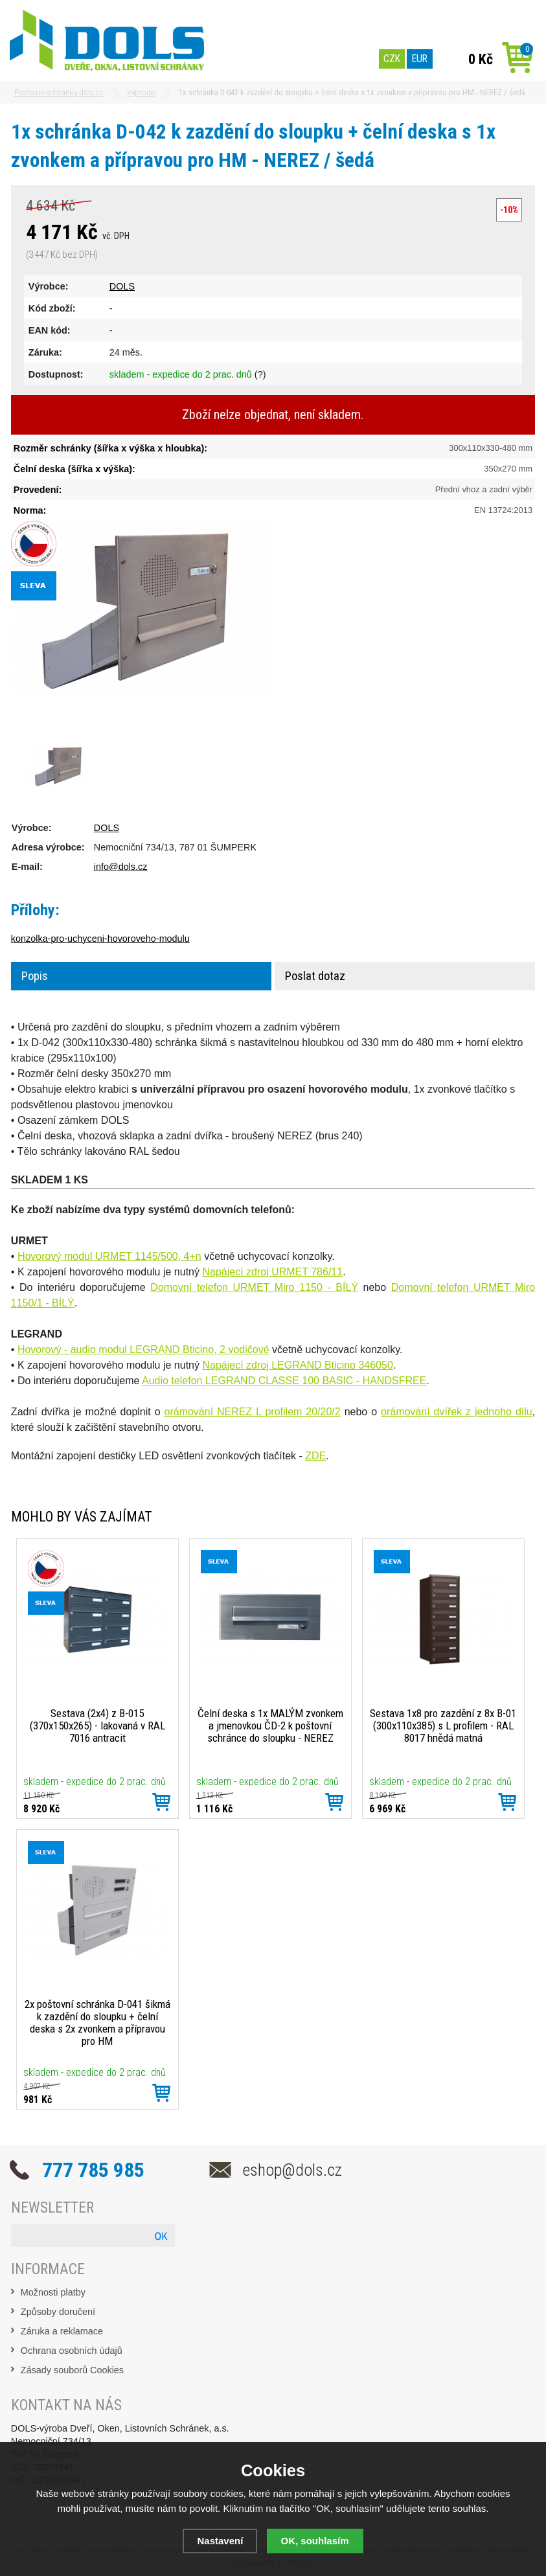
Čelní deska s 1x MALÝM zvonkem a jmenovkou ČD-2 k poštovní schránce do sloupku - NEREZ (270, 1725)
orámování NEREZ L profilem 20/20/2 (253, 1411)
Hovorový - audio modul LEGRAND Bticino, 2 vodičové (143, 1349)
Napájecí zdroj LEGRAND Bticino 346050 (297, 1365)
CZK (391, 58)
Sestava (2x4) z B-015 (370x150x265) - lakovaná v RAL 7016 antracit (97, 1725)
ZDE (315, 1455)
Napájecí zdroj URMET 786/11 (272, 1271)
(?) (260, 374)
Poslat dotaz (315, 976)
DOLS (122, 286)
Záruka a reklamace (62, 2331)
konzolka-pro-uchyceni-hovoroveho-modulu (100, 938)
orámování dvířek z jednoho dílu (456, 1411)
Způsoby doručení (58, 2312)
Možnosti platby (53, 2292)
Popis (34, 976)
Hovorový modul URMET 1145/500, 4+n (109, 1256)
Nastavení (220, 2540)
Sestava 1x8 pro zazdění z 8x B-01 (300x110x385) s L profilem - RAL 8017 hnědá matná (443, 1725)
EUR (419, 58)
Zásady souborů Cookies (72, 2370)
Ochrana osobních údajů (71, 2350)
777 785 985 (93, 2170)
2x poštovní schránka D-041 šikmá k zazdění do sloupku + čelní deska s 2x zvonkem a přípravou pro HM (97, 2022)
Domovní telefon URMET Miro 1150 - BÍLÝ (254, 1287)
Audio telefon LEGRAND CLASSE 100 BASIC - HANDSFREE (284, 1380)
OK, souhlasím (315, 2540)
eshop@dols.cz (292, 2170)
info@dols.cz (121, 866)
